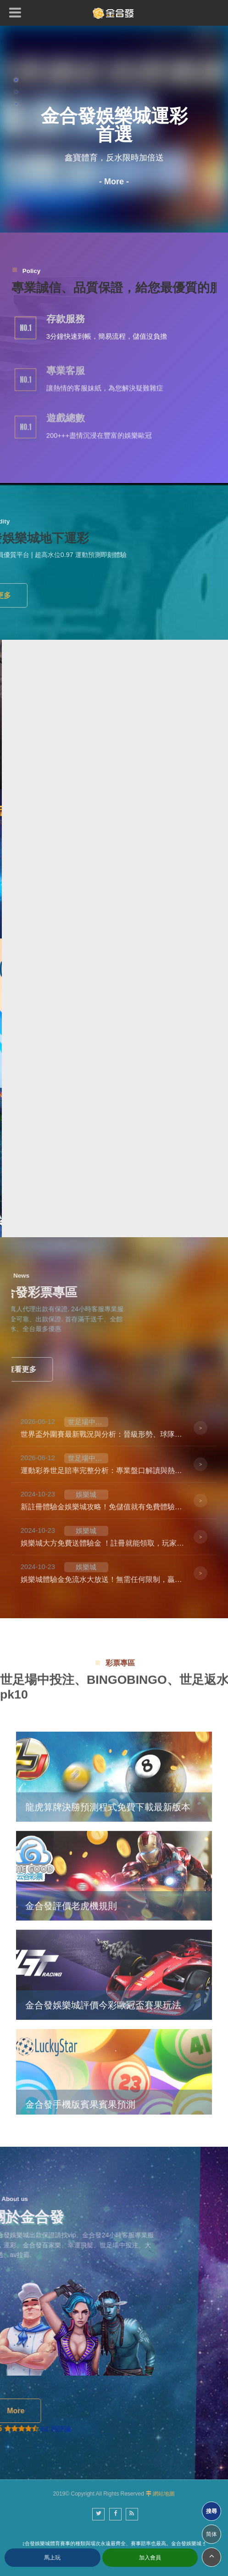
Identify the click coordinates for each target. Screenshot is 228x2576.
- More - (114, 181)
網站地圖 (164, 2494)
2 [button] (16, 92)
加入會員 (150, 2557)
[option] (114, 129)
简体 (211, 2534)
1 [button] (16, 80)
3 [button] (16, 103)
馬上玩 (52, 2557)
